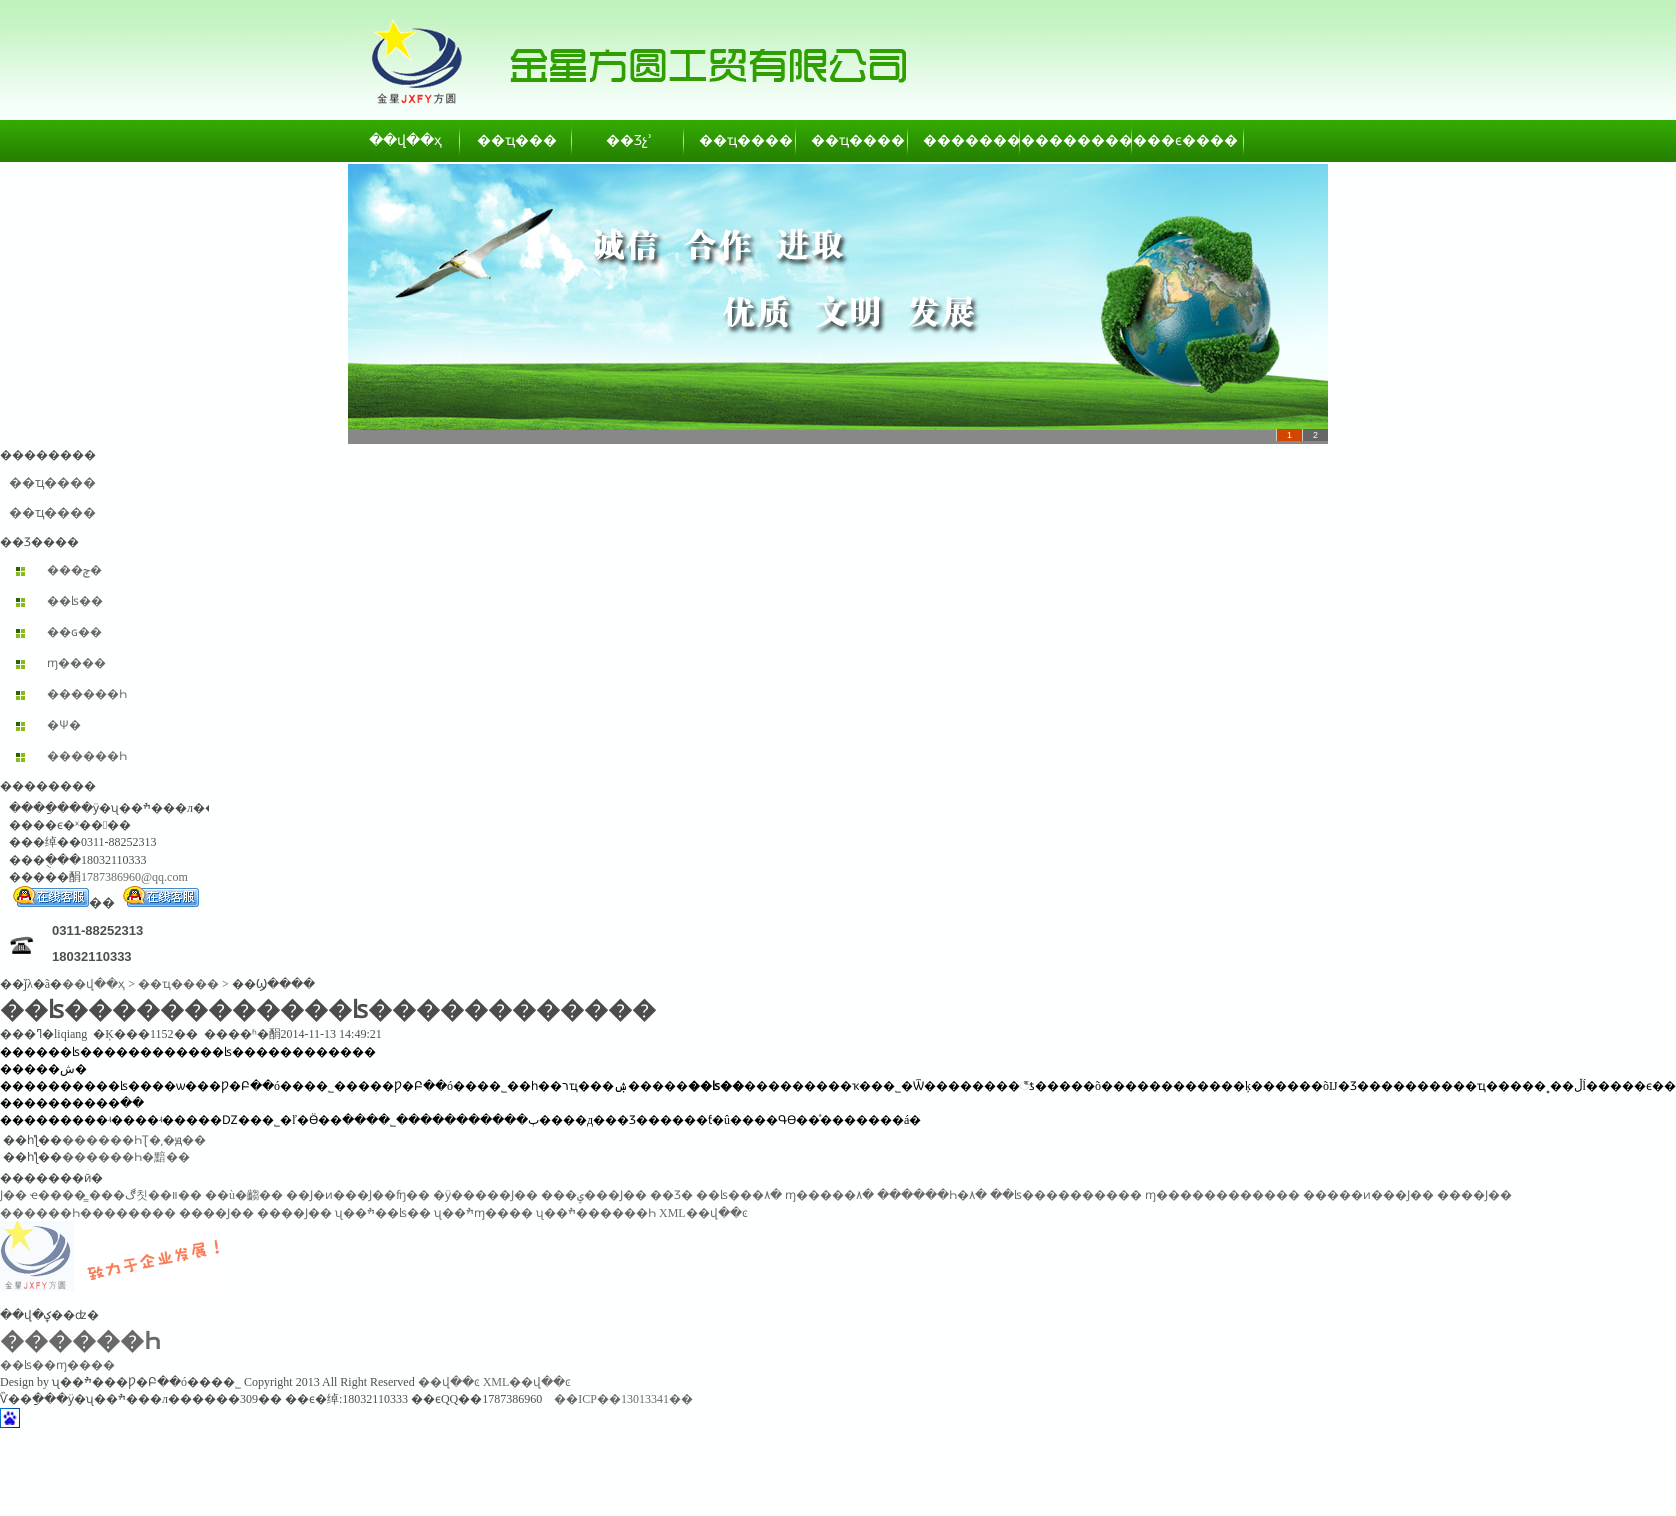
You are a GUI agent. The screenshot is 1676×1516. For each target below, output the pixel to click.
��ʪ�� (75, 601)
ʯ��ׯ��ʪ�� (383, 1213)
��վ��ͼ (449, 1382)
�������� (965, 140)
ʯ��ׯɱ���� (483, 1213)
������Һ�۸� (932, 1195)
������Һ (87, 694)
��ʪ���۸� (739, 1195)
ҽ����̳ (58, 1195)
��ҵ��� (517, 140)
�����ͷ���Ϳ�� (1368, 1195)
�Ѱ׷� (64, 725)
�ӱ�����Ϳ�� (485, 1195)
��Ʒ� (671, 1195)
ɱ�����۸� (829, 1195)
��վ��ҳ (405, 140)
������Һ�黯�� (126, 1157)
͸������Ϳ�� (13, 1195)
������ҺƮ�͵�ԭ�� (134, 1140)
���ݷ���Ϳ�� (594, 1195)
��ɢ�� (74, 632)
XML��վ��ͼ (703, 1213)
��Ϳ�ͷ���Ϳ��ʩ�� (358, 1195)
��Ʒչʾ (629, 140)
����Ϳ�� (1474, 1195)
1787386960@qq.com (134, 877)
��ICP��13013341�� (623, 1399)
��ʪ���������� (1066, 1195)
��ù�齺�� (244, 1195)
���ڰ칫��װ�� (145, 1195)
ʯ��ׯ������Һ (596, 1213)
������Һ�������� (88, 1213)
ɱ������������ (1222, 1195)
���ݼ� (74, 570)
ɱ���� (76, 663)
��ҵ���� (741, 140)
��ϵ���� (1189, 140)
